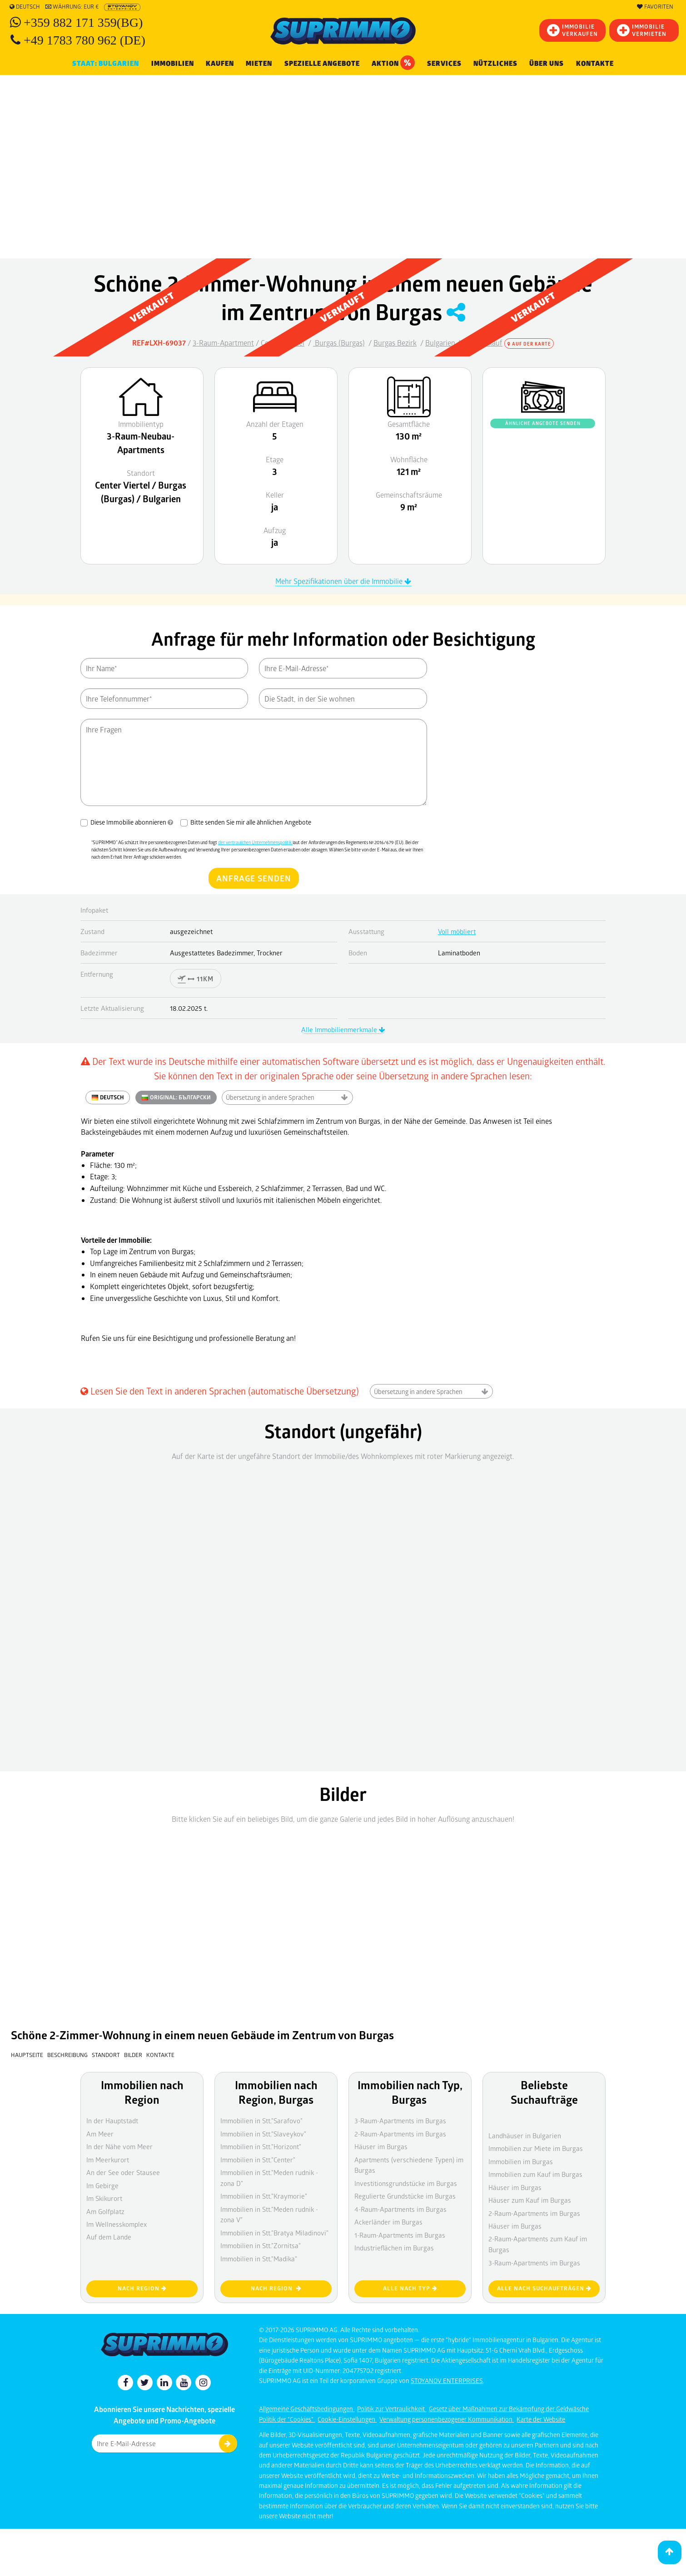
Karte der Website (541, 2419)
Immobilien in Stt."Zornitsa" (260, 2245)
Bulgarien (440, 342)
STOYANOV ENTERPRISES (447, 2380)
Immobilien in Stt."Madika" (258, 2258)
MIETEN (259, 63)
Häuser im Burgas (515, 2225)
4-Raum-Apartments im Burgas (400, 2209)
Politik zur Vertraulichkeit (391, 2408)
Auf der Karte (529, 344)
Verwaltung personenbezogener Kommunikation (446, 2419)
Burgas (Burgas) (339, 342)
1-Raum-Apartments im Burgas (399, 2235)
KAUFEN (220, 63)
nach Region (142, 2288)
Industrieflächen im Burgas (394, 2247)
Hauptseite (27, 2054)
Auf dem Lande (108, 2236)
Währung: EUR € (72, 7)
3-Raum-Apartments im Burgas (534, 2262)
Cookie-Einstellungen (347, 2419)
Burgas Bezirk (395, 342)
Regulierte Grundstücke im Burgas (405, 2195)
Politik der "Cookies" (287, 2419)
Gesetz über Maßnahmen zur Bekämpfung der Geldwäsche (509, 2408)
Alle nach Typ (410, 2288)
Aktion (393, 62)
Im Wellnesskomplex (116, 2224)
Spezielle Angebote (322, 63)
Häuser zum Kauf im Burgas (529, 2200)
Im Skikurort (104, 2198)
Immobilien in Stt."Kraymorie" (263, 2195)
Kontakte (595, 63)
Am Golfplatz (105, 2211)
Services (444, 63)
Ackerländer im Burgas (388, 2221)
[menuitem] (595, 63)
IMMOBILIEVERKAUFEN (572, 30)
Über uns (546, 63)
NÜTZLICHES (495, 63)
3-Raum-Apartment (223, 342)
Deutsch (25, 7)
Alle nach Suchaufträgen (544, 2288)
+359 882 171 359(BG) (83, 22)
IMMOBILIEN (172, 63)
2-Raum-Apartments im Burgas (534, 2213)
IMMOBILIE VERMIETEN (641, 30)
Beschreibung (67, 2054)
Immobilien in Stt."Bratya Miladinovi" (274, 2232)
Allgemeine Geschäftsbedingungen (306, 2408)
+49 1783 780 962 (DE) (84, 40)
